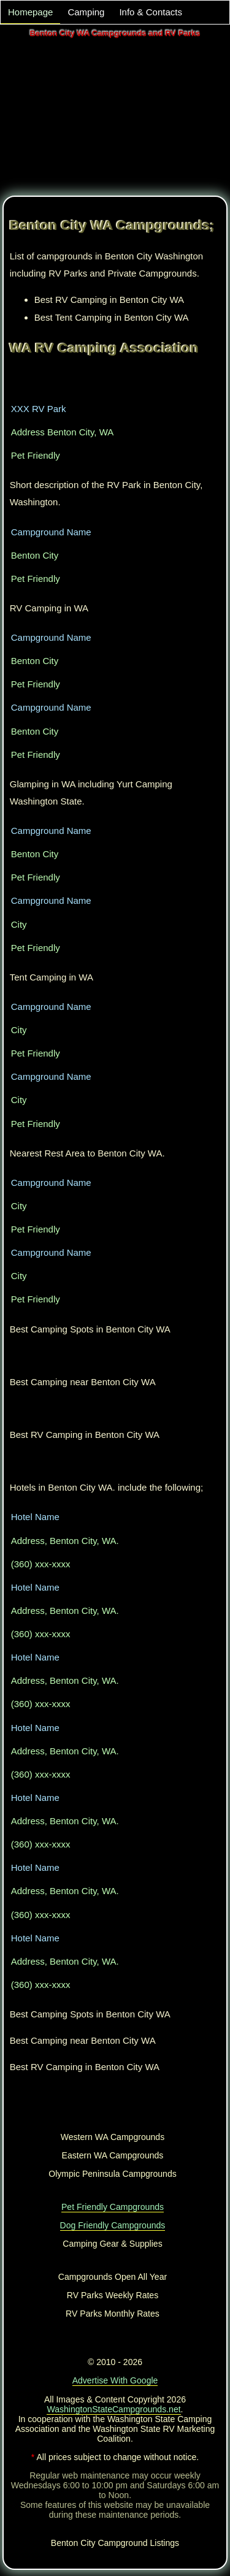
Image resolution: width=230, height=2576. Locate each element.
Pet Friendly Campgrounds (112, 2207)
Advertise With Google (115, 2380)
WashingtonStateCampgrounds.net (113, 2409)
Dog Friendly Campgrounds (113, 2225)
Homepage (30, 12)
